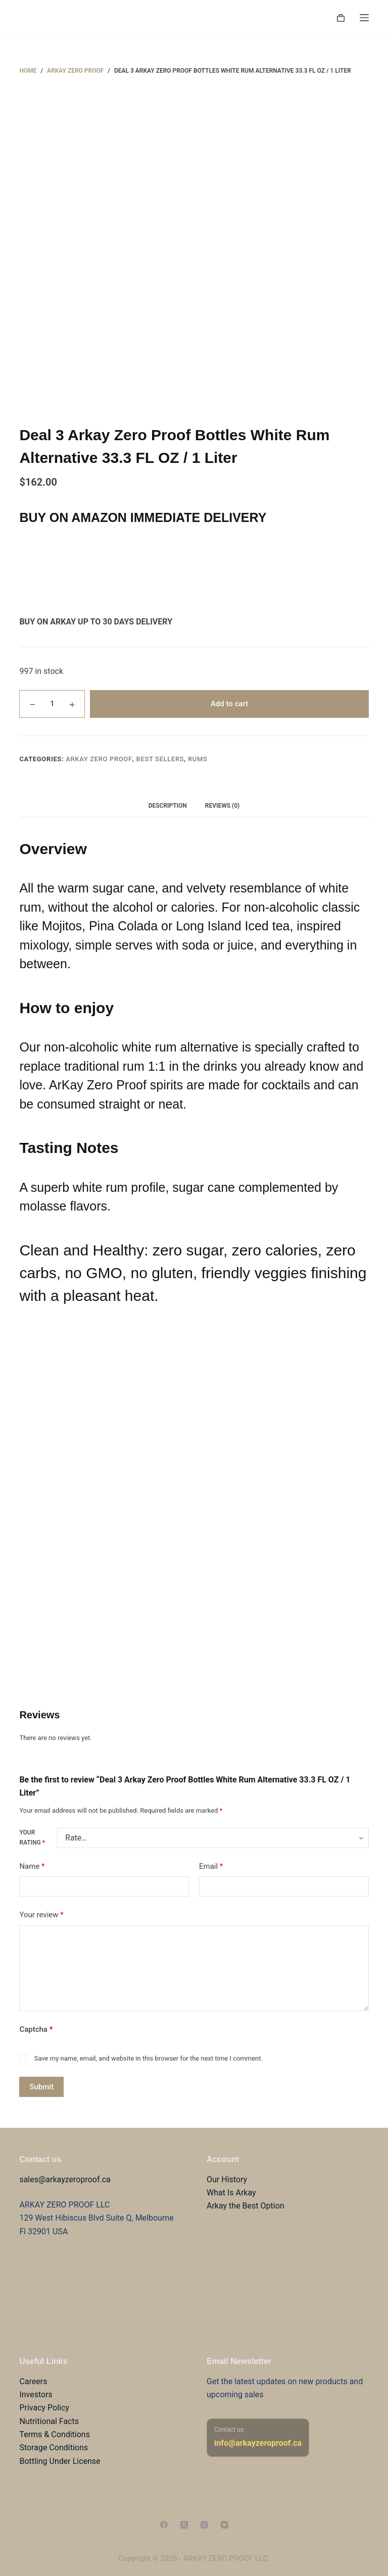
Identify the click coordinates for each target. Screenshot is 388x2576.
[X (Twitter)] (184, 2525)
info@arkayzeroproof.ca (258, 2443)
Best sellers (160, 759)
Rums (198, 759)
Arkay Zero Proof (99, 759)
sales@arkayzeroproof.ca (64, 2179)
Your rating (31, 1837)
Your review (41, 1915)
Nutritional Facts (49, 2421)
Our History (227, 2179)
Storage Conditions (53, 2447)
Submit (41, 2086)
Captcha (36, 2029)
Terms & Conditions (54, 2434)
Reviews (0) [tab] (222, 805)
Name (31, 1866)
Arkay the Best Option (245, 2206)
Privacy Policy (44, 2407)
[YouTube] (224, 2525)
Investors (35, 2394)
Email (211, 1866)
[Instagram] (204, 2525)
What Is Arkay (231, 2192)
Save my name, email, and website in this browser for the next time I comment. (148, 2058)
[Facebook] (164, 2525)
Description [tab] (168, 805)
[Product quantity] (52, 704)
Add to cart (229, 703)
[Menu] (364, 17)
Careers (33, 2381)
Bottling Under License (59, 2461)
